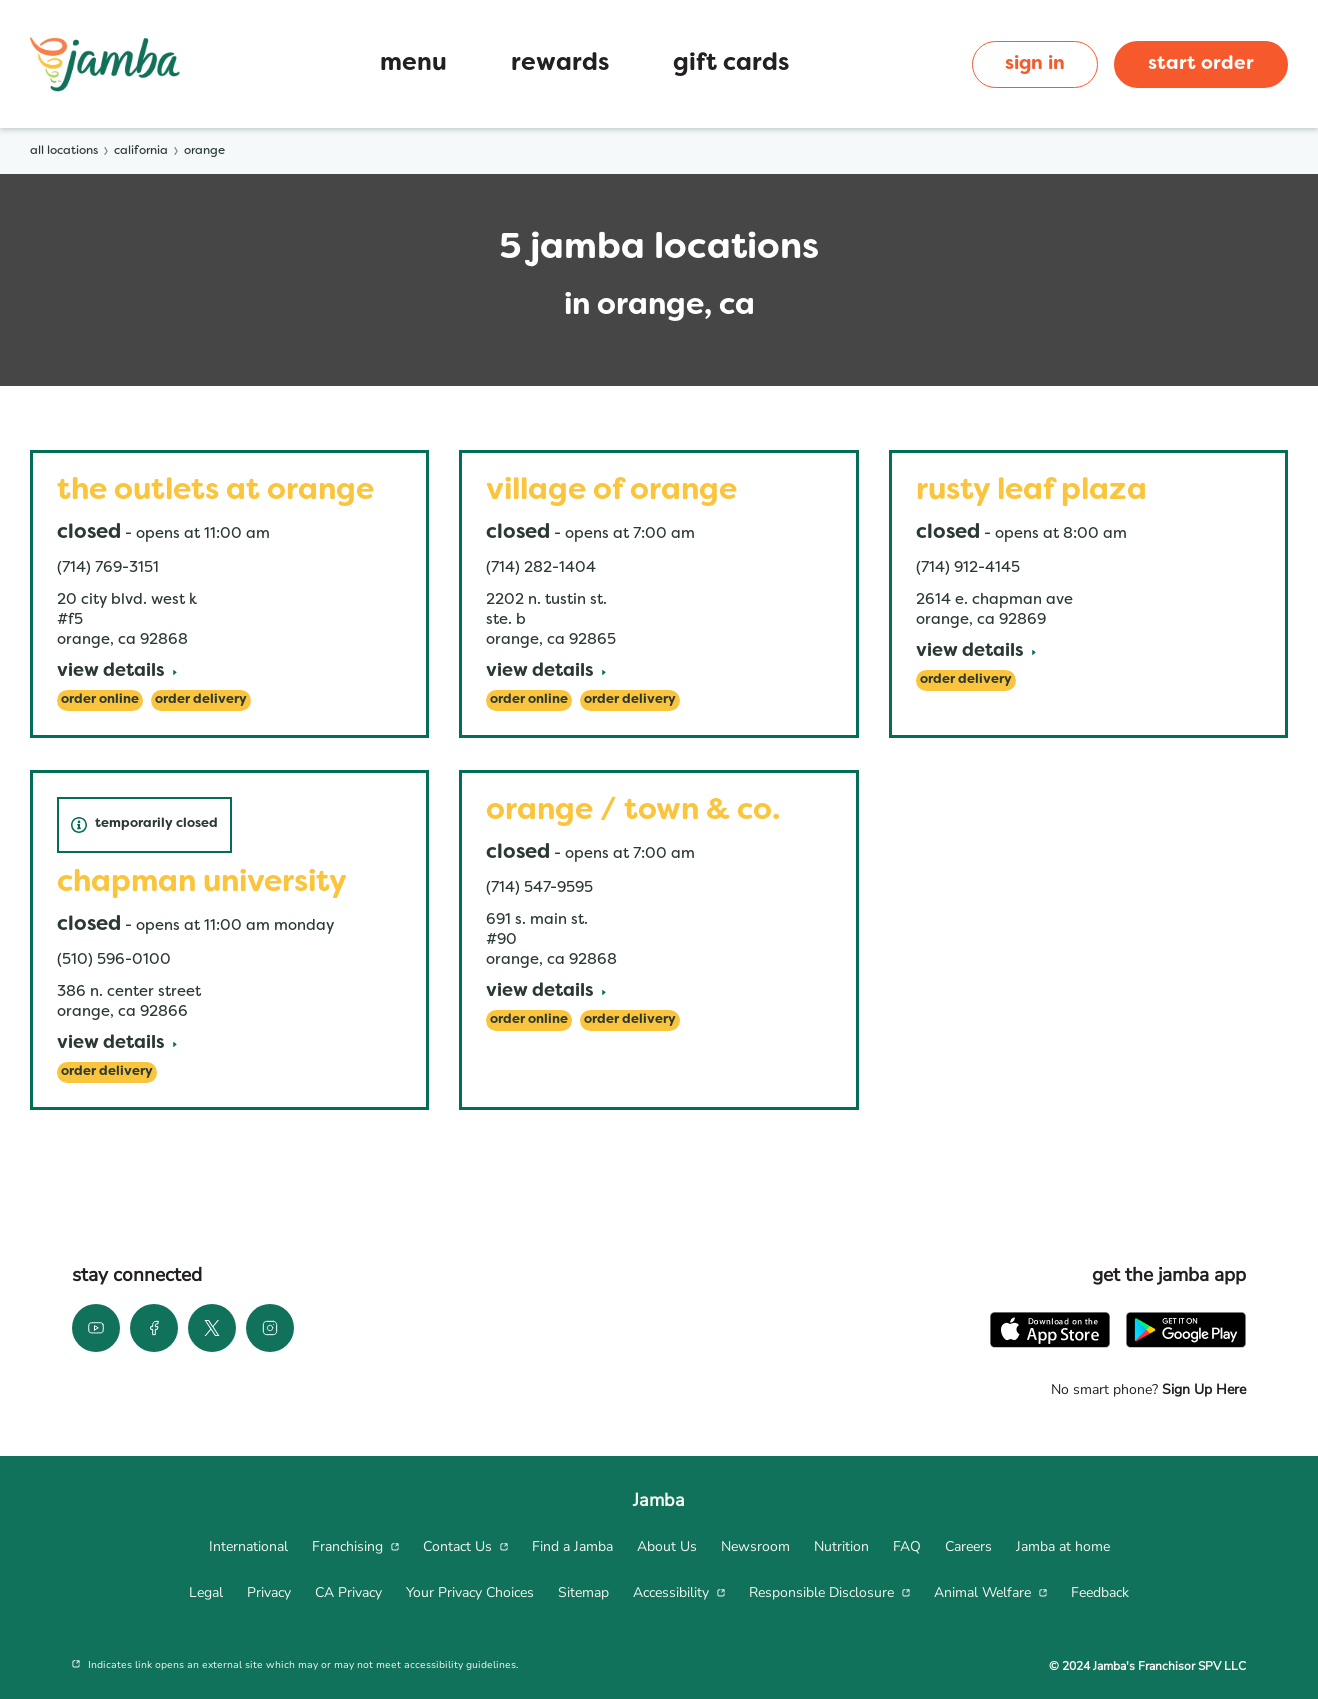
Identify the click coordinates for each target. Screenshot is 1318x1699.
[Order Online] (100, 700)
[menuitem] (248, 1547)
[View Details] (117, 672)
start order (1201, 64)
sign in (1035, 64)
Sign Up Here (1202, 1389)
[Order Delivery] (201, 700)
